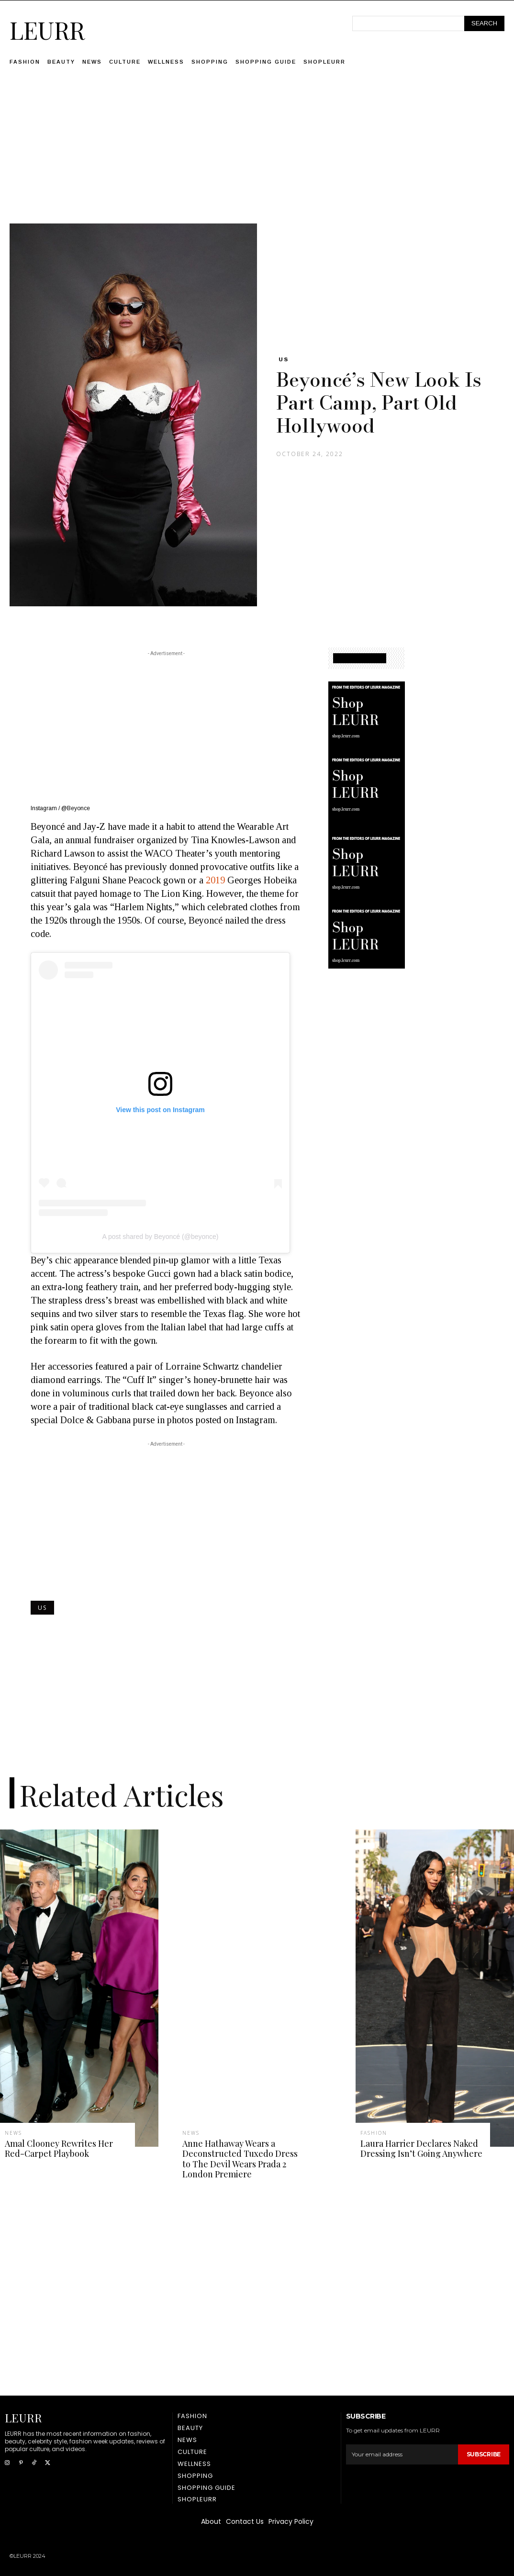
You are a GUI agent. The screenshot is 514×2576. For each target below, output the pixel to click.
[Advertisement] (257, 156)
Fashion (373, 2132)
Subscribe (484, 2454)
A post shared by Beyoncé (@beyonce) (160, 1236)
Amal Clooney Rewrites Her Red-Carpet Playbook (59, 2149)
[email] (402, 2454)
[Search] (484, 23)
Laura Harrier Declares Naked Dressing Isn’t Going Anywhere (421, 2149)
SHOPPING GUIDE (359, 658)
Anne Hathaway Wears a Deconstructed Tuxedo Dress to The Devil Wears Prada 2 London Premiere (240, 2159)
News (13, 2132)
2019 (216, 880)
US (284, 359)
